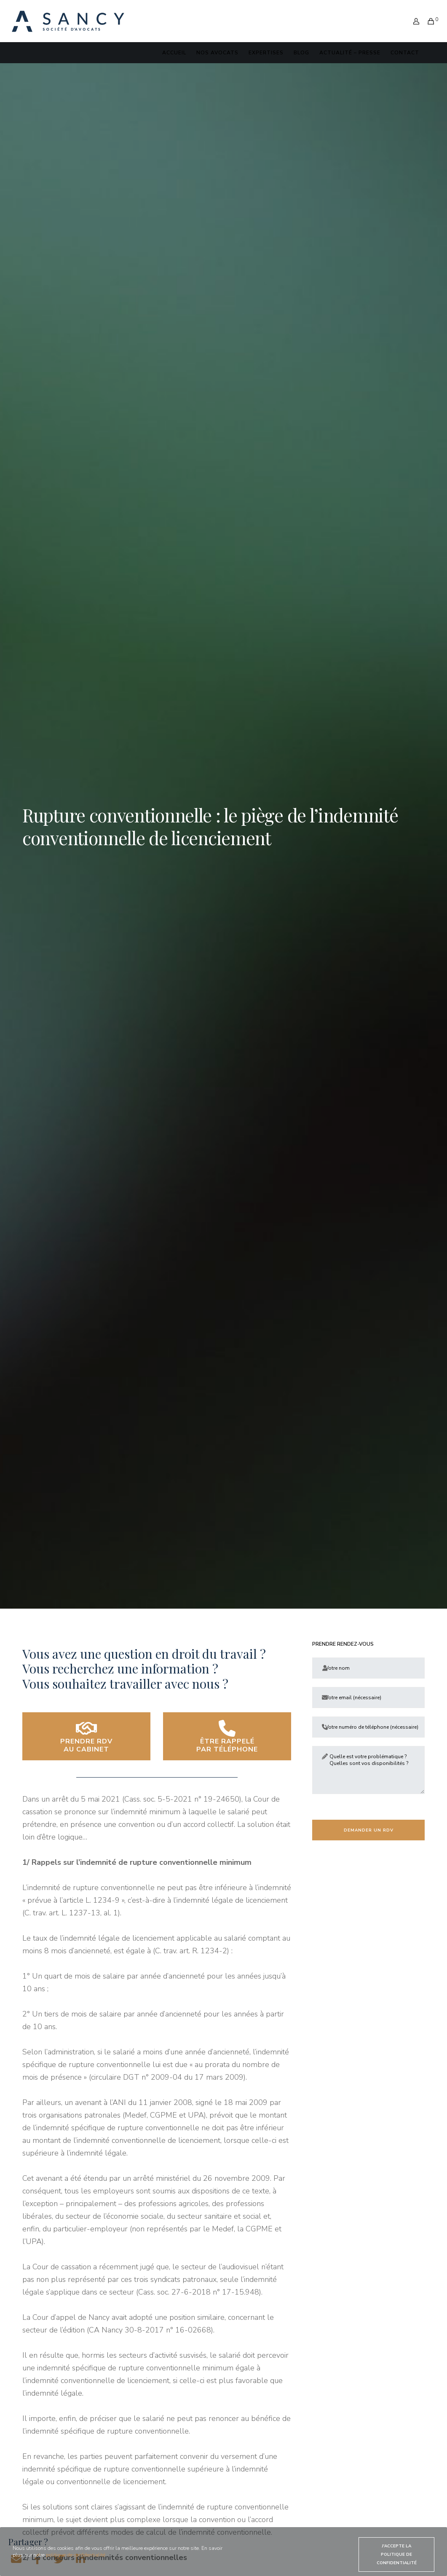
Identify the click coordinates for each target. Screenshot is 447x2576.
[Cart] (428, 16)
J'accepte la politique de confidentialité (397, 2554)
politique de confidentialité (75, 2555)
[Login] (412, 16)
